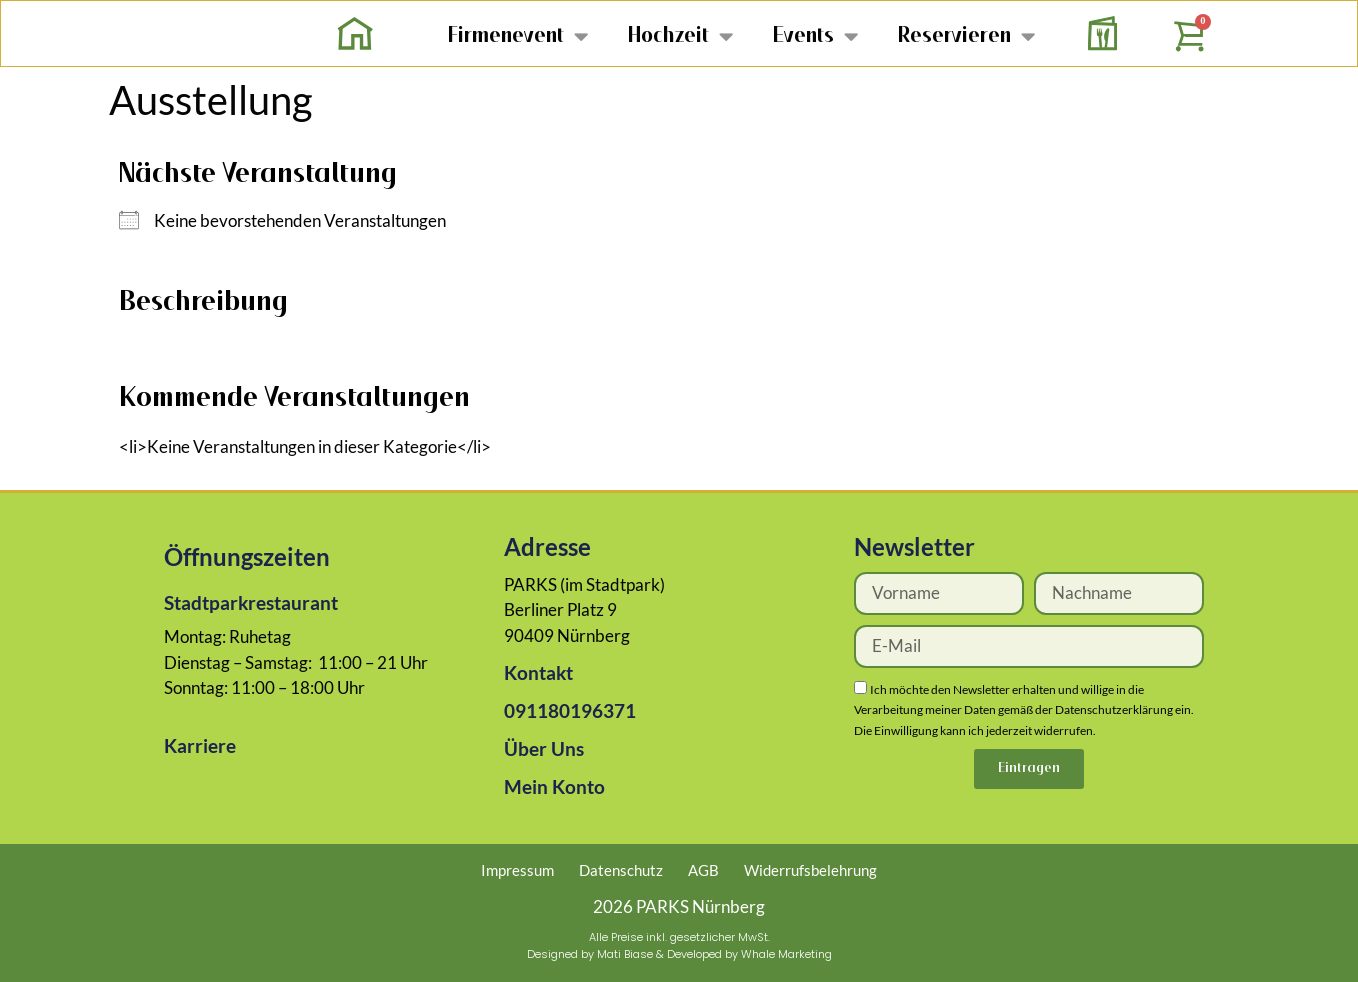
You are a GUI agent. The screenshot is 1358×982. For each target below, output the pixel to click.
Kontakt (538, 672)
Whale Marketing (786, 954)
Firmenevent (518, 35)
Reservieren (966, 35)
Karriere (200, 745)
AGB (703, 870)
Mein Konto (554, 786)
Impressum (517, 870)
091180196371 (570, 710)
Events (815, 35)
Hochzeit (680, 35)
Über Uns (544, 748)
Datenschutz (621, 870)
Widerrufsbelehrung (810, 870)
